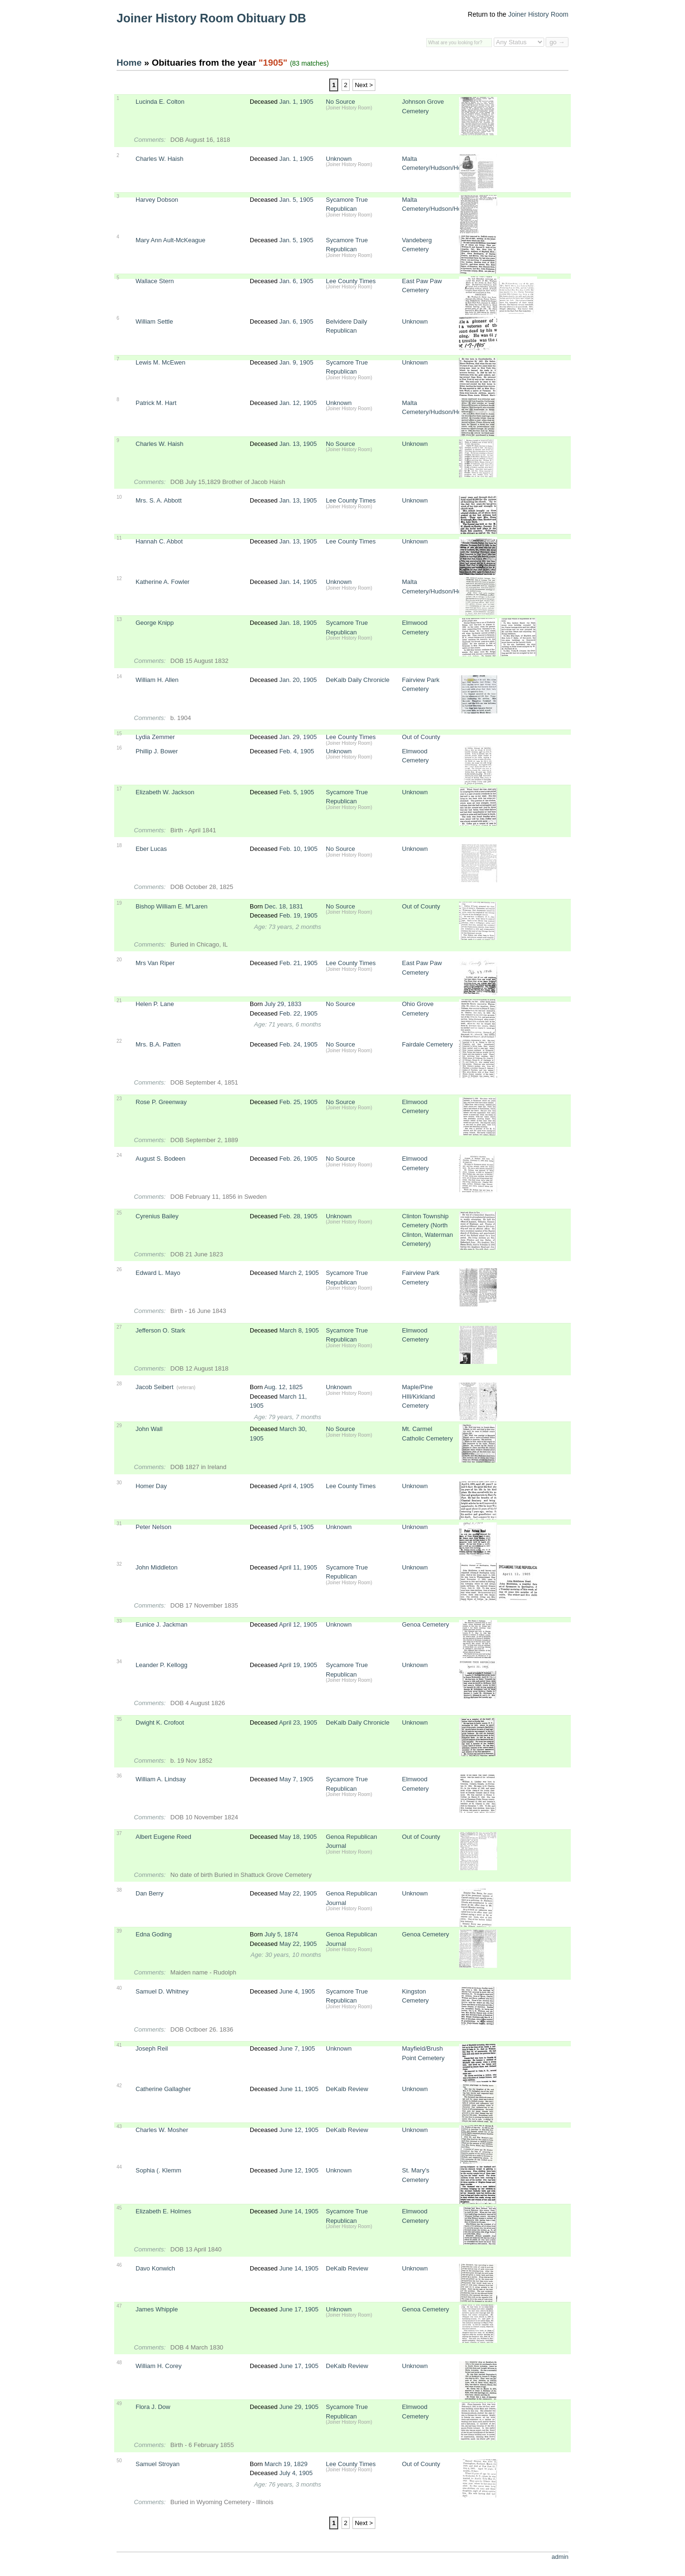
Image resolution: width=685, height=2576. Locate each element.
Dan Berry (150, 1893)
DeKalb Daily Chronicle (358, 679)
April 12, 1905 (298, 1624)
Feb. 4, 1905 (296, 751)
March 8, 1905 (299, 1330)
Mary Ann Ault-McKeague (171, 240)
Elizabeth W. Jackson (165, 792)
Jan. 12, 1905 (298, 402)
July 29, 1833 (282, 1003)
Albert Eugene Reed (163, 1836)
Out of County (421, 736)
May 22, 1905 (298, 1893)
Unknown (339, 158)
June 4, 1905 (297, 1991)
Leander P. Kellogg (161, 1664)
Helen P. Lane (155, 1003)
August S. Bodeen (161, 1158)
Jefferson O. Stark (161, 1330)
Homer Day (151, 1486)
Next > (364, 85)
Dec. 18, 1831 (283, 906)
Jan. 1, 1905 (296, 101)
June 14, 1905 (298, 2211)
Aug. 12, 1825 (283, 1387)
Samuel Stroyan (158, 2463)
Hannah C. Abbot (159, 541)
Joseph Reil (152, 2048)
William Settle (154, 321)
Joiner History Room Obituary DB (211, 18)
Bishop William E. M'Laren (171, 906)
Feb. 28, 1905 (298, 1216)
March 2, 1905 (299, 1272)
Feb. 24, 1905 (298, 1044)
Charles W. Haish (159, 158)
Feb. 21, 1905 (298, 963)
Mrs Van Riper (155, 963)
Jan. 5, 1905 (296, 199)
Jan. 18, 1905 (298, 622)
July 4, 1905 (296, 2473)
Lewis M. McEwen (161, 362)
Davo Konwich (155, 2268)
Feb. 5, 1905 (296, 792)
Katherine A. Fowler (162, 581)
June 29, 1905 (298, 2406)
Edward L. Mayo (158, 1272)
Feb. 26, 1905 (298, 1158)
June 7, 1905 (297, 2048)
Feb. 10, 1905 (298, 848)
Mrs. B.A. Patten (158, 1044)
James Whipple (157, 2309)
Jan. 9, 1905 (296, 362)
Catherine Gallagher (163, 2088)
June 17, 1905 (298, 2309)
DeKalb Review (347, 2088)
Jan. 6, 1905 (296, 281)
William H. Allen (157, 679)
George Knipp (155, 622)
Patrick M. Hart (156, 402)
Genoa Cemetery (425, 1624)
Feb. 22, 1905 (298, 1013)
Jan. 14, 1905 (298, 581)
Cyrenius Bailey (157, 1216)
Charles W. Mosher (162, 2129)
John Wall (149, 1428)
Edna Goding (154, 1934)
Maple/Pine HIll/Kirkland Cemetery (418, 1396)
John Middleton (156, 1567)
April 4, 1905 (296, 1486)
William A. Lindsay (161, 1779)
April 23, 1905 (298, 1722)
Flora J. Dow (153, 2406)
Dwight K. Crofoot (160, 1722)
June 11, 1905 (298, 2088)
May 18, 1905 (298, 1836)
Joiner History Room (538, 14)
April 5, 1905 (296, 1526)
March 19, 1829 (285, 2463)
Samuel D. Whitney (162, 1991)
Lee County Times (351, 281)
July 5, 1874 (281, 1934)
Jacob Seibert (155, 1387)
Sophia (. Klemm (158, 2170)
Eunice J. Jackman (161, 1624)
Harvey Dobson (157, 199)
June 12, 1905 (298, 2129)
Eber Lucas (151, 848)
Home (129, 63)
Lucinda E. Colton (160, 101)
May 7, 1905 (296, 1779)
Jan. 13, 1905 (298, 443)
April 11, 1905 (298, 1567)
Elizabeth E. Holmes (163, 2211)
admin (560, 2556)
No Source (340, 101)
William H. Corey (159, 2365)
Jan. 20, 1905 (298, 679)
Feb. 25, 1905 (298, 1101)
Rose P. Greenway (161, 1101)
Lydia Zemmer (155, 736)
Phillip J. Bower (157, 751)
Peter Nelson (153, 1526)
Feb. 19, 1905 (298, 915)
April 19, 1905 (298, 1664)
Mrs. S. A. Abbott (159, 500)
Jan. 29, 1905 (298, 736)
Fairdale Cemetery (427, 1044)
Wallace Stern (155, 281)
